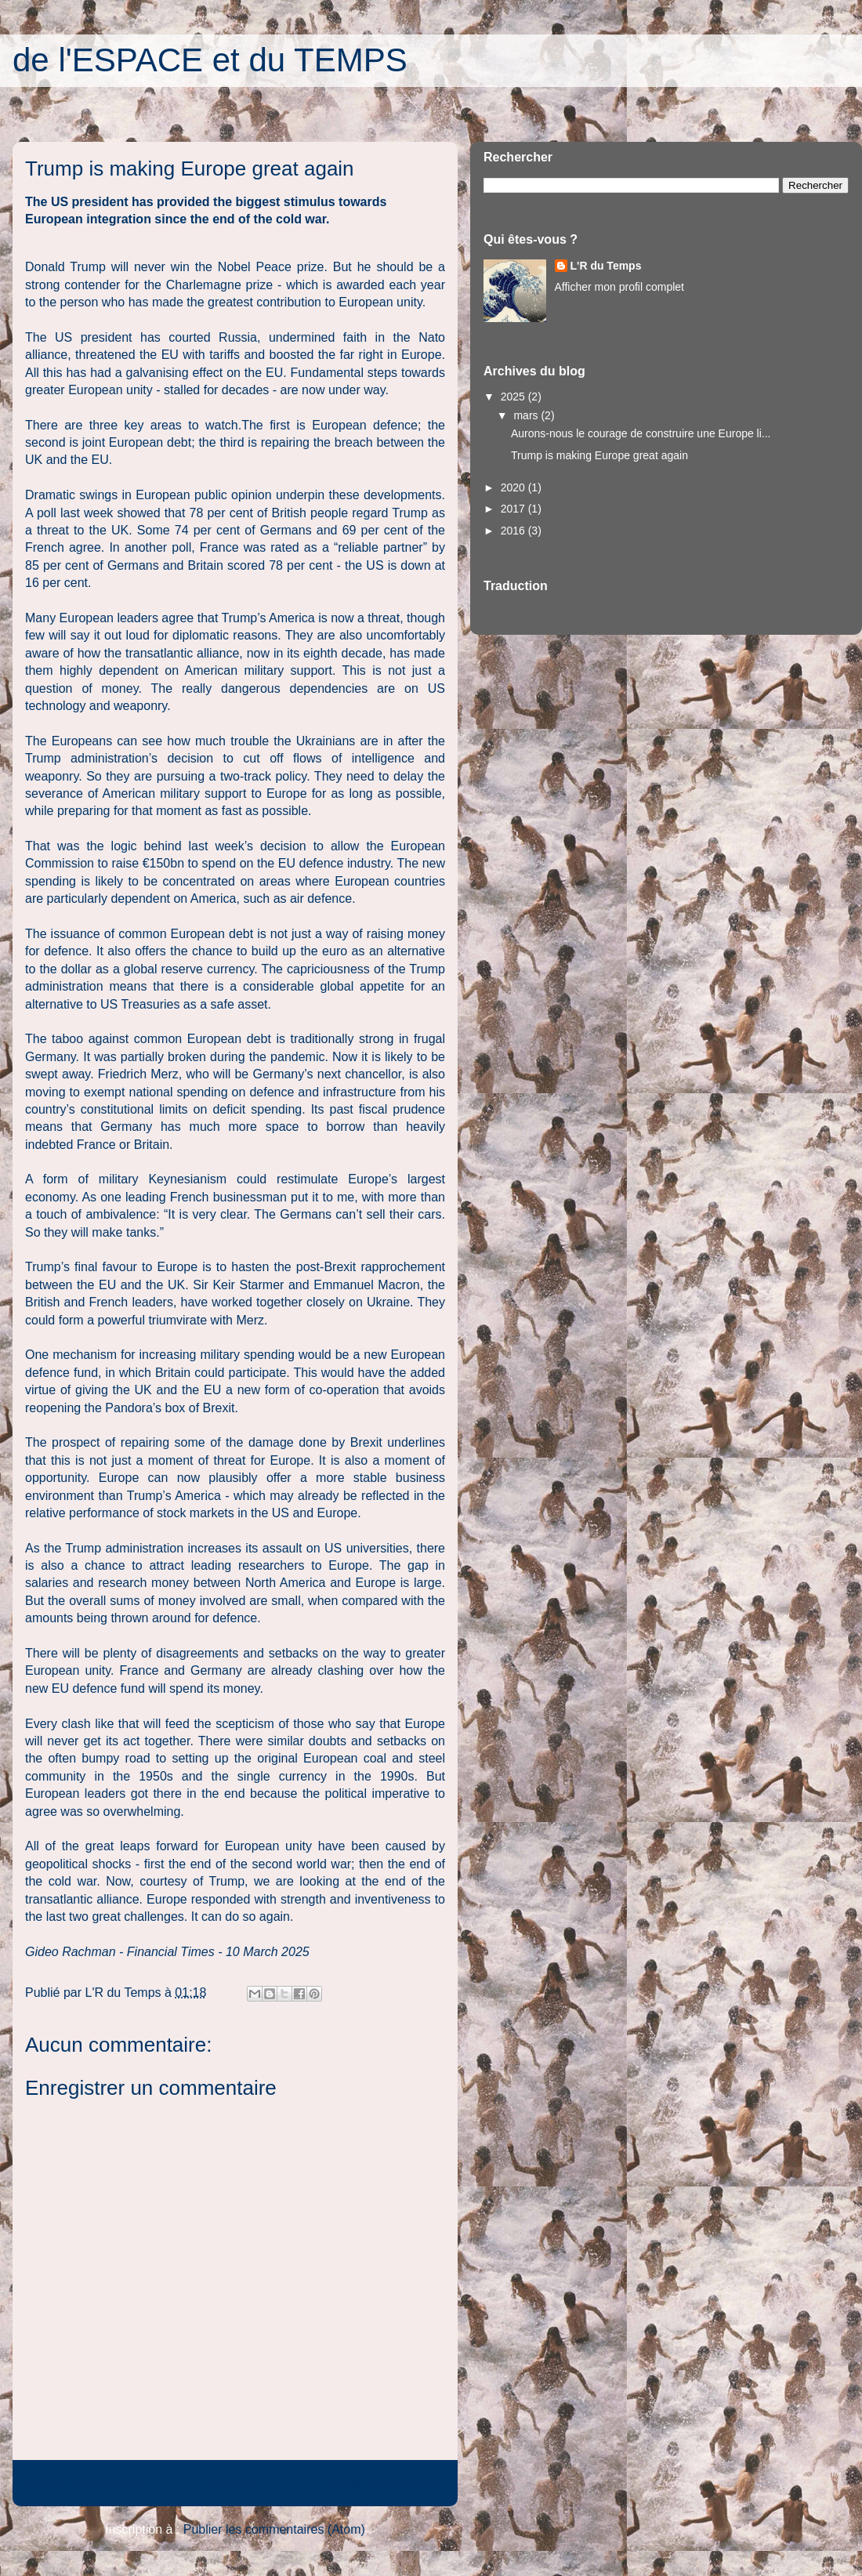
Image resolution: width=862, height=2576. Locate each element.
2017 (514, 508)
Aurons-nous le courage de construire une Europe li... (641, 433)
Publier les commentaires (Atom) (274, 2529)
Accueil (233, 2482)
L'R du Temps (606, 265)
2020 (514, 487)
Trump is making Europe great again (599, 455)
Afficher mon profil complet (619, 287)
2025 (514, 396)
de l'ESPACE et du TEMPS (210, 60)
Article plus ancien (384, 2482)
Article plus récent (85, 2482)
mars (527, 415)
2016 (514, 530)
